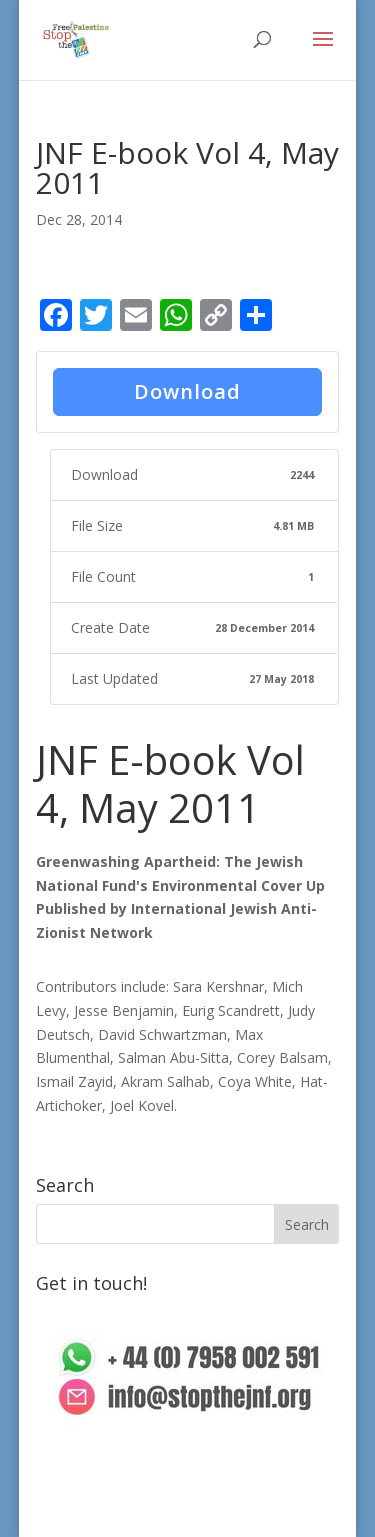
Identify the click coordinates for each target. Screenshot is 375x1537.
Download (187, 391)
